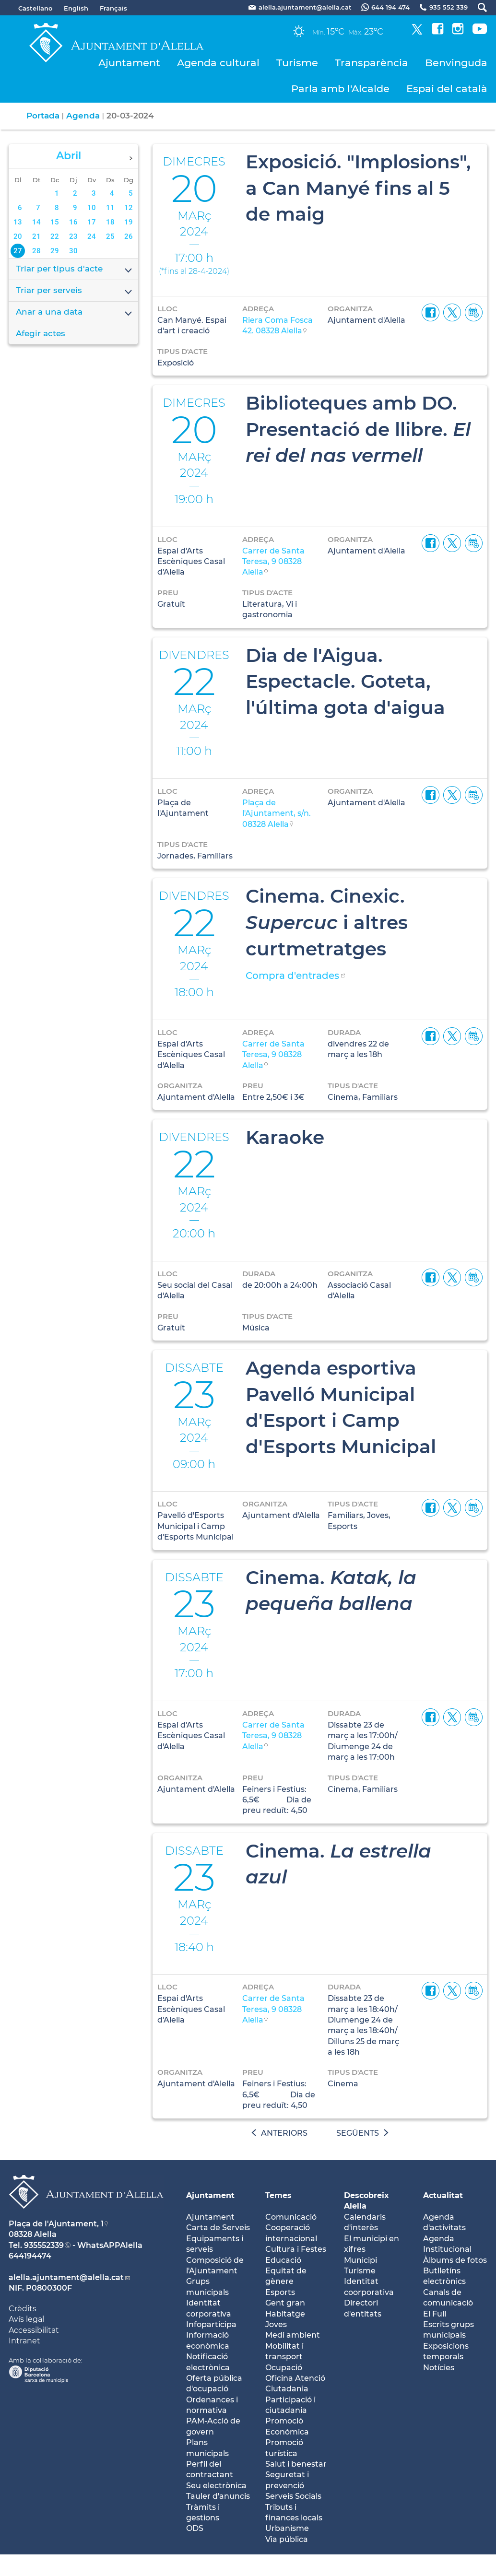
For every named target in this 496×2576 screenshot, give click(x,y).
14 (36, 222)
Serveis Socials (293, 2496)
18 (110, 222)
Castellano (35, 8)
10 (91, 207)
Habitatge (285, 2313)
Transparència (371, 63)
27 (17, 251)
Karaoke (285, 1137)
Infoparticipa (211, 2324)
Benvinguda (456, 63)
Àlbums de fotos (455, 2260)
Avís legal (26, 2319)
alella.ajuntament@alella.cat (66, 2277)
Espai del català (446, 88)
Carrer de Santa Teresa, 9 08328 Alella (273, 561)
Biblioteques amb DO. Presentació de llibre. (358, 429)
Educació (283, 2260)
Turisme (297, 63)
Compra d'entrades (292, 975)
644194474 (30, 2255)
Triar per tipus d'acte (74, 269)
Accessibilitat (34, 2330)
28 (36, 251)
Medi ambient (292, 2335)
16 (73, 222)
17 (91, 222)
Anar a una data (74, 312)
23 (73, 236)
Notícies (438, 2367)
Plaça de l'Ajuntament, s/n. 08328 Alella (276, 813)
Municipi (360, 2260)
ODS (194, 2528)
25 (110, 236)
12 (128, 207)
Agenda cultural (218, 63)
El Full (434, 2313)
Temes (278, 2195)
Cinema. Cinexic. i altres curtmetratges (327, 922)
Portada (42, 115)
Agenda (83, 115)
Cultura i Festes (295, 2249)
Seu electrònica (216, 2485)
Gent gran (285, 2302)
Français (113, 8)
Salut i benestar (296, 2464)
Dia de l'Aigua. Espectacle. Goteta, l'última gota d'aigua (345, 681)
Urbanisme (287, 2528)
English (76, 8)
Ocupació (283, 2367)
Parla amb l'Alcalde (340, 88)
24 (91, 236)
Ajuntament (129, 63)
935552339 (44, 2245)
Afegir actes (40, 333)
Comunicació (291, 2217)
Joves (276, 2324)
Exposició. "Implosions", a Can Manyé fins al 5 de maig (358, 187)
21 (36, 236)
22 (54, 236)
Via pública (286, 2539)
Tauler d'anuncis (218, 2496)
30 (73, 251)
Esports (280, 2292)
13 (17, 222)
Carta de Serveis (218, 2227)
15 (54, 222)
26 (128, 236)
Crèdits (22, 2308)
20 (17, 236)
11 (110, 207)
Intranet (24, 2340)
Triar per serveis (74, 291)
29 (54, 251)
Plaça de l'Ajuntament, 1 (56, 2223)
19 (128, 222)
